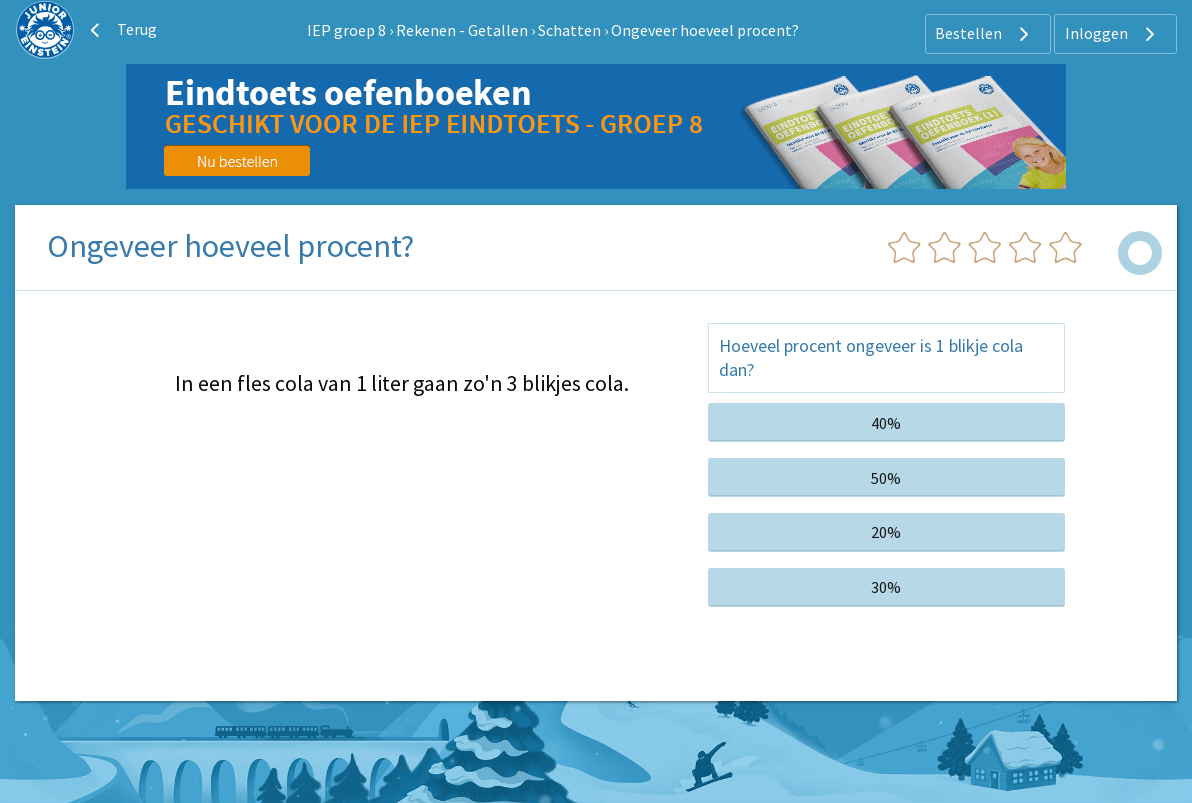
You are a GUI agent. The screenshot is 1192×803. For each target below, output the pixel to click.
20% (886, 532)
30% (886, 587)
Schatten (569, 30)
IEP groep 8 (346, 30)
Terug (121, 30)
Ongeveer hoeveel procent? (705, 30)
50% (886, 478)
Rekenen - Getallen (462, 30)
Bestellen (984, 34)
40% (886, 423)
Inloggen (1112, 34)
